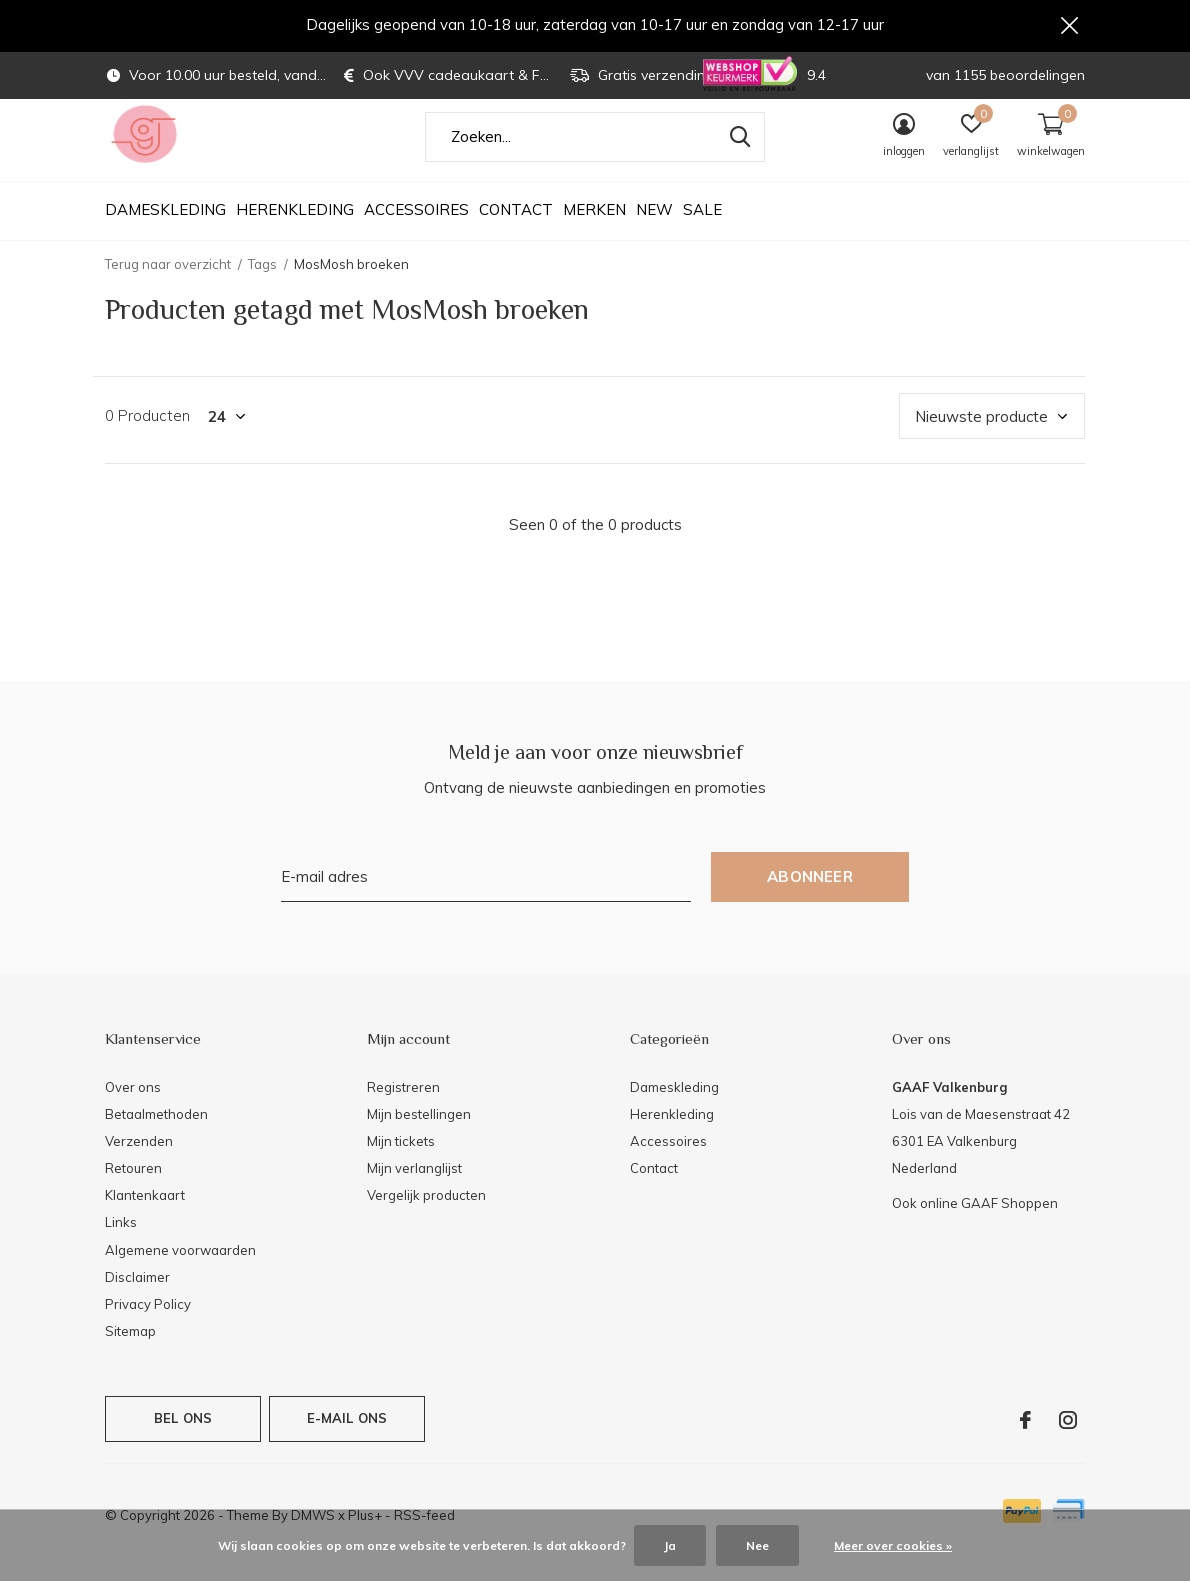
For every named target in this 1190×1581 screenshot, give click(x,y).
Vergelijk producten (426, 1215)
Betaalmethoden (156, 1134)
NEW (654, 230)
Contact (516, 230)
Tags (262, 284)
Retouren (133, 1188)
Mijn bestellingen (419, 1134)
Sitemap (130, 1351)
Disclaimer (137, 1297)
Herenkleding (295, 230)
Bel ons (183, 1438)
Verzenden (139, 1161)
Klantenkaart (145, 1215)
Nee (757, 1545)
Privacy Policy (148, 1324)
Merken (594, 230)
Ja (670, 1545)
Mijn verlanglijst (414, 1188)
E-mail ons (347, 1438)
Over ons (133, 1107)
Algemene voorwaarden (180, 1270)
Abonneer (810, 896)
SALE (702, 230)
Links (121, 1243)
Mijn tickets (401, 1161)
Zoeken (737, 157)
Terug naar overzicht (168, 284)
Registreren (403, 1107)
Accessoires (416, 230)
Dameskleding (165, 230)
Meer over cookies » (893, 1545)
